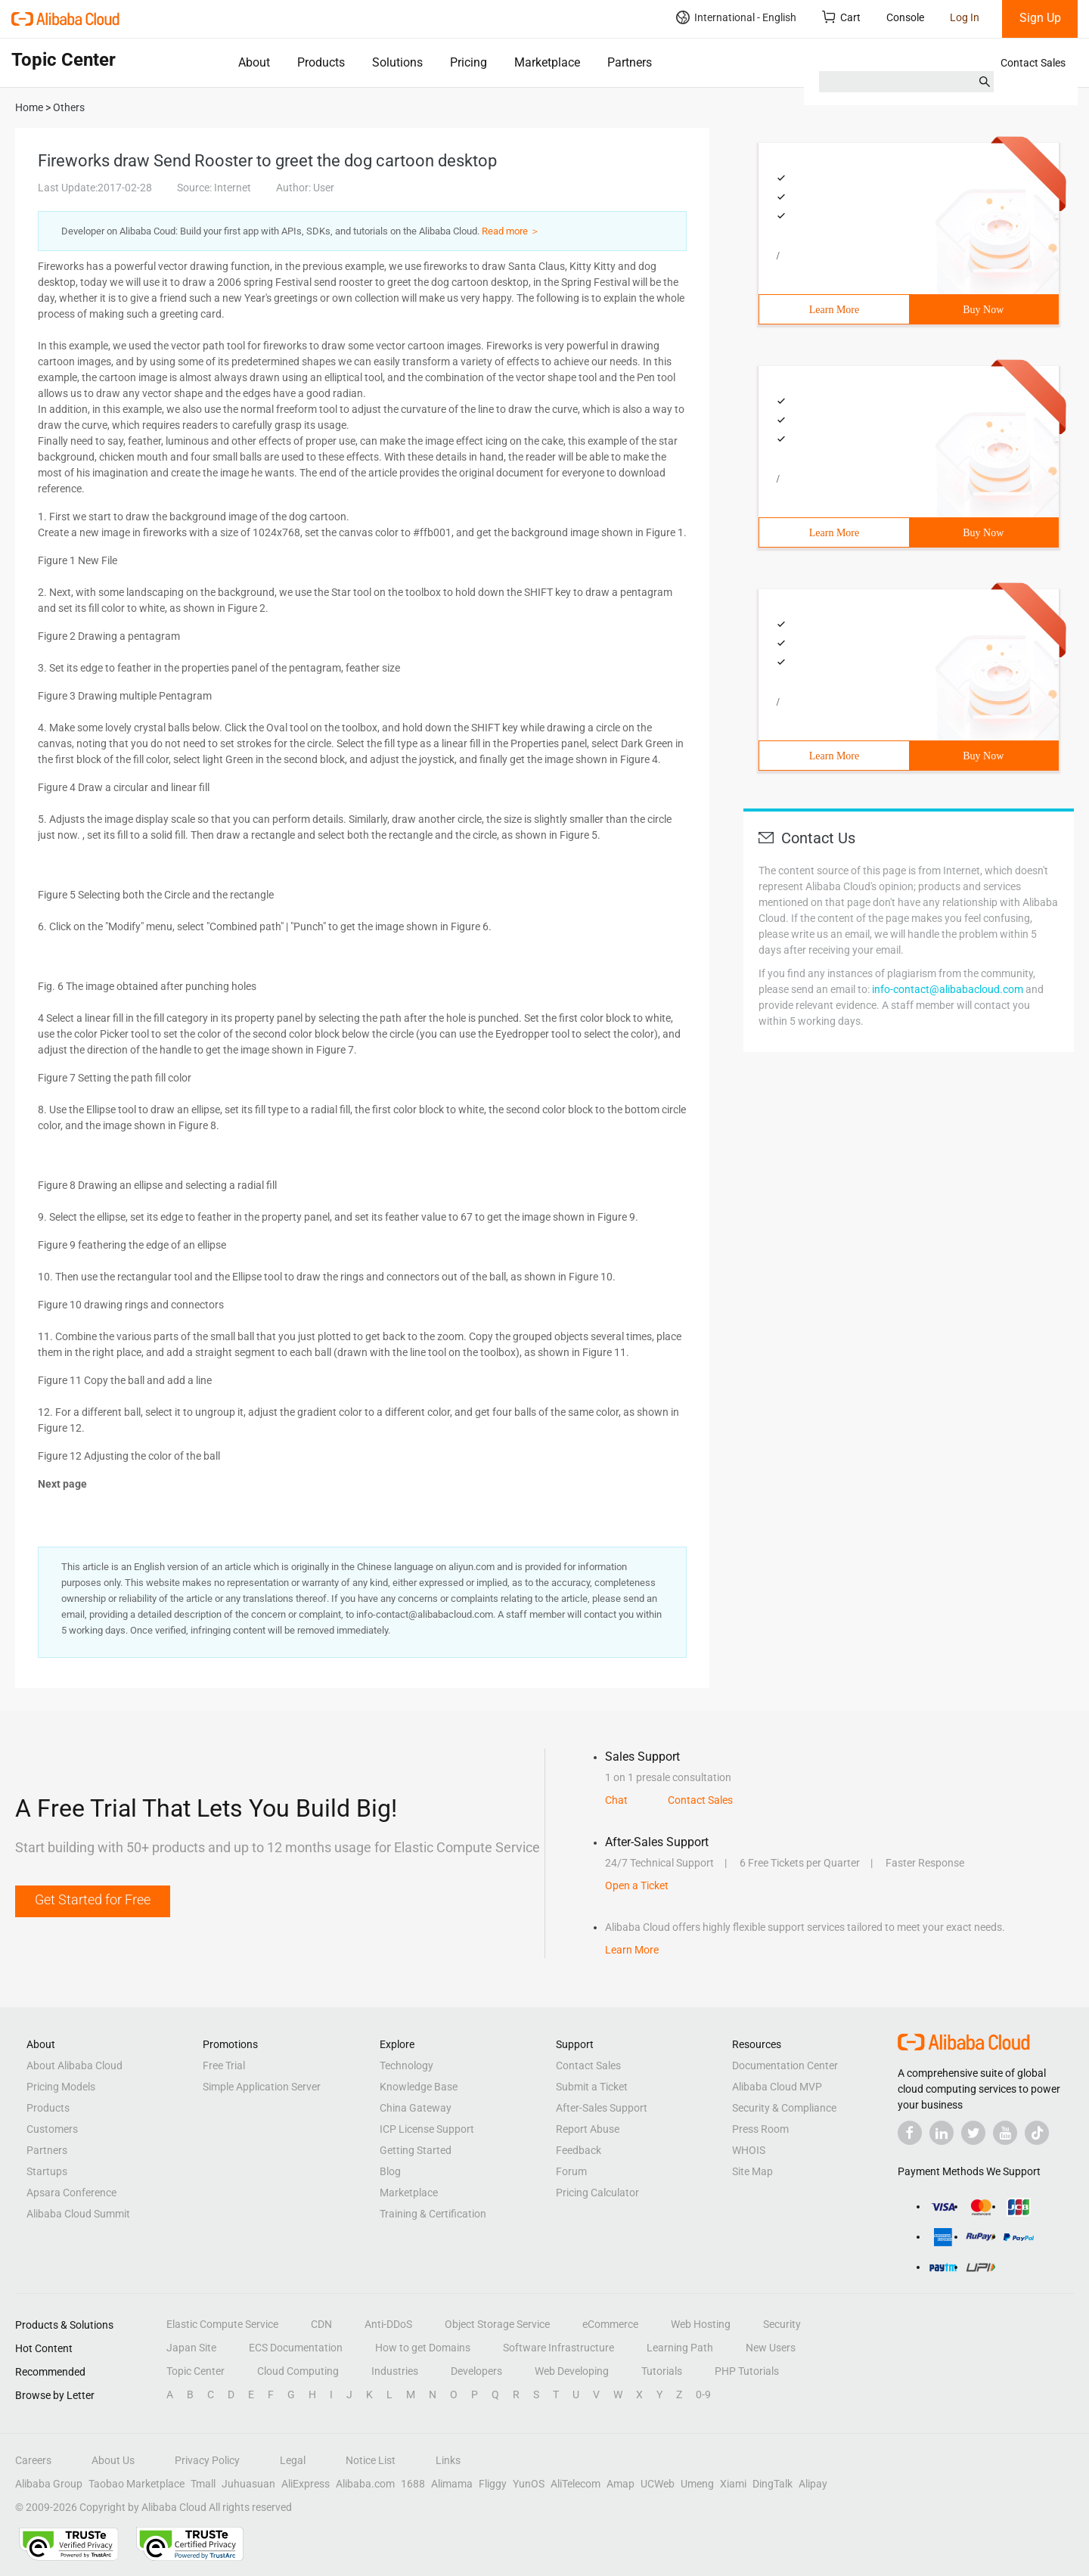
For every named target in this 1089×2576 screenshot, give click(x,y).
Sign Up (1040, 18)
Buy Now (983, 309)
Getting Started (415, 2150)
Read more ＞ (511, 231)
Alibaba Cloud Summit (78, 2214)
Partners (629, 62)
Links (448, 2460)
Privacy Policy (207, 2460)
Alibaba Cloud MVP (777, 2087)
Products (321, 62)
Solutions (397, 62)
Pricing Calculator (597, 2192)
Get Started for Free (92, 1899)
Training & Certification (433, 2214)
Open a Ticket (637, 1885)
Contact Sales (1033, 63)
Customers (52, 2129)
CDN (321, 2324)
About (254, 62)
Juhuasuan (248, 2484)
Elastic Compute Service (222, 2324)
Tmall (203, 2484)
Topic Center (195, 2371)
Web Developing (572, 2371)
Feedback (578, 2150)
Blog (390, 2171)
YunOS (528, 2484)
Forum (571, 2171)
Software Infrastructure (558, 2348)
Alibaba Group (48, 2484)
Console (905, 17)
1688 (413, 2484)
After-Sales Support (601, 2108)
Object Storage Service (497, 2324)
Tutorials (661, 2371)
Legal (293, 2460)
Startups (46, 2171)
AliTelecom (575, 2484)
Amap (620, 2484)
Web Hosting (701, 2324)
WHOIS (748, 2150)
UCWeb (658, 2484)
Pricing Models (60, 2087)
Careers (33, 2460)
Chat (616, 1800)
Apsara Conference (71, 2192)
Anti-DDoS (388, 2324)
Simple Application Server (262, 2087)
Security (782, 2324)
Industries (394, 2371)
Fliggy (493, 2484)
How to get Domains (422, 2348)
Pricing (468, 62)
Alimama (452, 2484)
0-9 (703, 2394)
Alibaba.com (365, 2484)
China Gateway (415, 2108)
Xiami (733, 2484)
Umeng (697, 2484)
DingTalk (772, 2484)
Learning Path (680, 2348)
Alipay (813, 2484)
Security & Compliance (784, 2108)
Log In (964, 17)
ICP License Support (427, 2129)
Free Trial (224, 2065)
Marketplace (547, 62)
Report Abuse (587, 2129)
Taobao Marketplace (136, 2484)
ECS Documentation (296, 2348)
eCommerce (610, 2324)
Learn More (834, 309)
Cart (841, 17)
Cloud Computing (298, 2371)
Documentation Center (785, 2065)
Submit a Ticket (592, 2087)
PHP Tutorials (747, 2371)
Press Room (760, 2129)
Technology (406, 2065)
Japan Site (191, 2348)
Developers (476, 2371)
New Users (771, 2348)
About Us (113, 2460)
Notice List (371, 2460)
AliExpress (305, 2484)
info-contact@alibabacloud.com (947, 989)
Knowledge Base (419, 2087)
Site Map (752, 2171)
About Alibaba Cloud (74, 2065)
